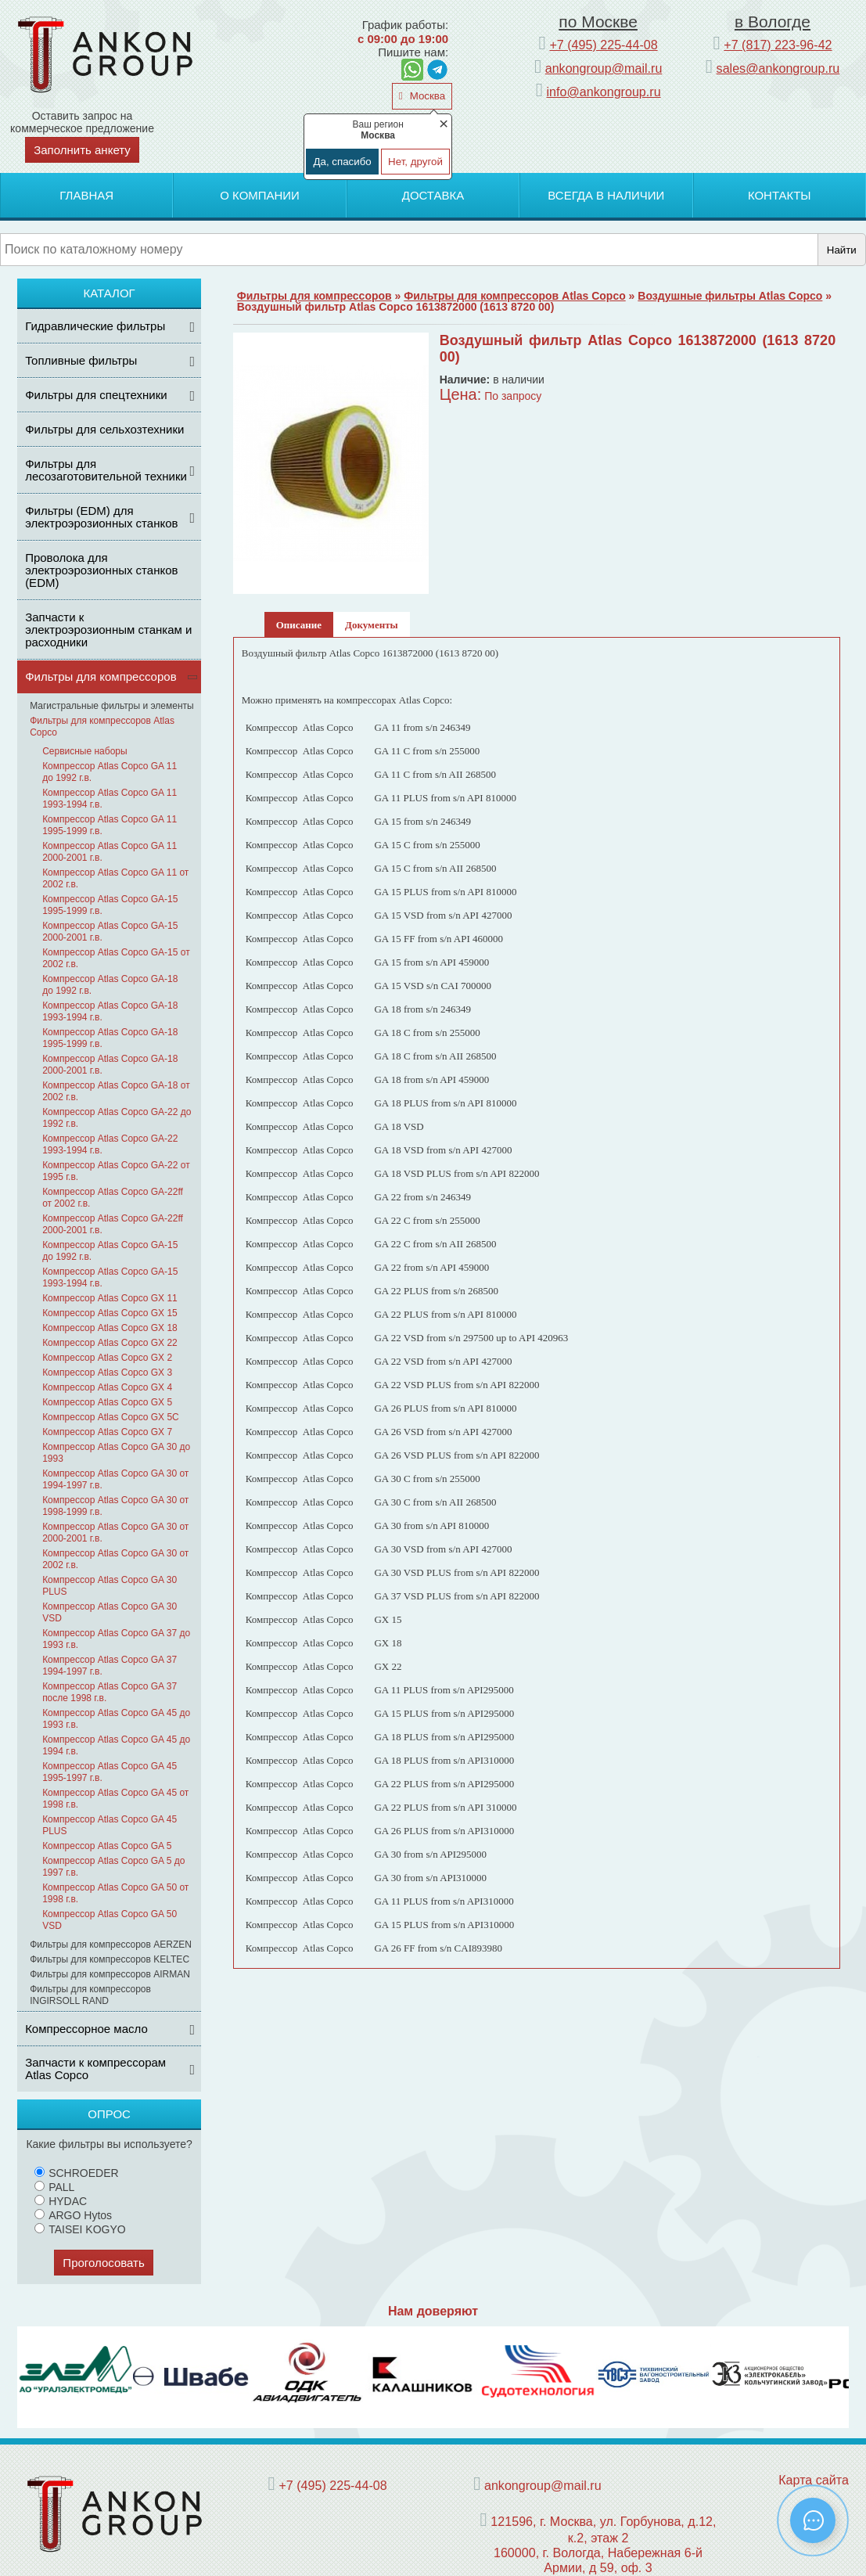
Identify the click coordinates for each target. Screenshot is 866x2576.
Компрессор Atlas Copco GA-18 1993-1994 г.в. (110, 1011)
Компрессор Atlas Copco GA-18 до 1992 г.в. (110, 984)
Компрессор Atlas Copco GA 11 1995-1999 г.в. (109, 825)
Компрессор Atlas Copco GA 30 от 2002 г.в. (115, 1559)
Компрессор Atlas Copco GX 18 (110, 1327)
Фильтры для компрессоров (101, 676)
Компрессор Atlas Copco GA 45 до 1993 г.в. (116, 1718)
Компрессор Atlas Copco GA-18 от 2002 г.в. (116, 1091)
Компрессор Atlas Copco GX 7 (107, 1432)
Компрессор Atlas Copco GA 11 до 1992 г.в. (109, 772)
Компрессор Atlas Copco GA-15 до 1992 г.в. (110, 1250)
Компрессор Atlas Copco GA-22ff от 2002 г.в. (112, 1197)
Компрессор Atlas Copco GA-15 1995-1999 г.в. (110, 905)
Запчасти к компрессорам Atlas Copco (95, 2068)
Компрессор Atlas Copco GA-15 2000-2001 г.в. (110, 931)
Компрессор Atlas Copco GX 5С (110, 1417)
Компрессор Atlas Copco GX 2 (107, 1357)
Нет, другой (415, 161)
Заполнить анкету (82, 150)
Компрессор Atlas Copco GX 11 (110, 1298)
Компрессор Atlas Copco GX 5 (107, 1402)
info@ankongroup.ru (604, 92)
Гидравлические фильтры (95, 326)
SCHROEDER (76, 2173)
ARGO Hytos (73, 2215)
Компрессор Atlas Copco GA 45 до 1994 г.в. (116, 1745)
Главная (86, 195)
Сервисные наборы (85, 751)
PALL (54, 2187)
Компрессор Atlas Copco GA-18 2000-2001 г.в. (110, 1064)
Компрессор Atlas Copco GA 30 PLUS (109, 1585)
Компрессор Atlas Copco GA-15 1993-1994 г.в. (110, 1277)
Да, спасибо (342, 161)
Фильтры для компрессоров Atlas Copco (102, 726)
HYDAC (60, 2201)
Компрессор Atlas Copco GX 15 (110, 1313)
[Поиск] (409, 249)
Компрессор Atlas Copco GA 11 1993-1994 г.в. (109, 798)
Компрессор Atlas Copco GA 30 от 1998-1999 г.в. (115, 1506)
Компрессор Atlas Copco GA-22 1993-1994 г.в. (110, 1144)
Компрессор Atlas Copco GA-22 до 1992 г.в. (116, 1117)
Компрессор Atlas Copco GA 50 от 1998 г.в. (115, 1893)
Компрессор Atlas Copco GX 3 (107, 1372)
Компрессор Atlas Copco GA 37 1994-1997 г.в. (109, 1665)
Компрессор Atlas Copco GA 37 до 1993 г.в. (116, 1639)
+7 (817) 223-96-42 (778, 45)
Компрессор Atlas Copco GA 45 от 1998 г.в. (115, 1798)
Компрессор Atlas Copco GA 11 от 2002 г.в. (115, 878)
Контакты (779, 195)
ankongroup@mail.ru (604, 68)
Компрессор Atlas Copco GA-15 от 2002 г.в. (116, 958)
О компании (260, 195)
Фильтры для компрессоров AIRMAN (110, 1974)
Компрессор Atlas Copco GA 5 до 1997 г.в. (113, 1866)
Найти (842, 250)
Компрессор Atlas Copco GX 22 (110, 1342)
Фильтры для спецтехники (96, 394)
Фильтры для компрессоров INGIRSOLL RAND (90, 1995)
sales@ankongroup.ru (778, 68)
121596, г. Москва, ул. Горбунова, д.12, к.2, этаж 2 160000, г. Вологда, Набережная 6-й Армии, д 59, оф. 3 (603, 2544)
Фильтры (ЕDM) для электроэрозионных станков (101, 517)
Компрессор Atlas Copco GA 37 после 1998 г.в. (109, 1692)
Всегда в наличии (606, 195)
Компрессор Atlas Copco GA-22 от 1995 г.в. (116, 1171)
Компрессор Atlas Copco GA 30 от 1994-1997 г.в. (115, 1479)
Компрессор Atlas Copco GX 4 (107, 1387)
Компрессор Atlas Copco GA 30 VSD (109, 1612)
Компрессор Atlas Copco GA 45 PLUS (109, 1825)
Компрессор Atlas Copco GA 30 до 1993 (116, 1452)
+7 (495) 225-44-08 (603, 45)
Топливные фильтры (81, 360)
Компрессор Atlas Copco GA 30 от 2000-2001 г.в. (115, 1532)
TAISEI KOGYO (80, 2229)
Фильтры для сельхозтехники (104, 429)
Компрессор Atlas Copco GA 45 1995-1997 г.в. (109, 1772)
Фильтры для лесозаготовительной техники (106, 470)
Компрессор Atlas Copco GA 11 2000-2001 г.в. (109, 851)
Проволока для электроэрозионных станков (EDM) (101, 570)
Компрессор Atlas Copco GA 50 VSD (109, 1920)
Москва (426, 96)
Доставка (433, 195)
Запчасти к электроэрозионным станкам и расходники (108, 629)
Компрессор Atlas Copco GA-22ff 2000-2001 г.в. (112, 1224)
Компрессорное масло (86, 2028)
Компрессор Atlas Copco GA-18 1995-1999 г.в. (110, 1038)
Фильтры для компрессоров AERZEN (111, 1944)
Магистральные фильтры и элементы (112, 705)
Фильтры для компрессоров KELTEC (109, 1959)
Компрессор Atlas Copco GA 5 (106, 1845)
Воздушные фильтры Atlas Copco (730, 296)
